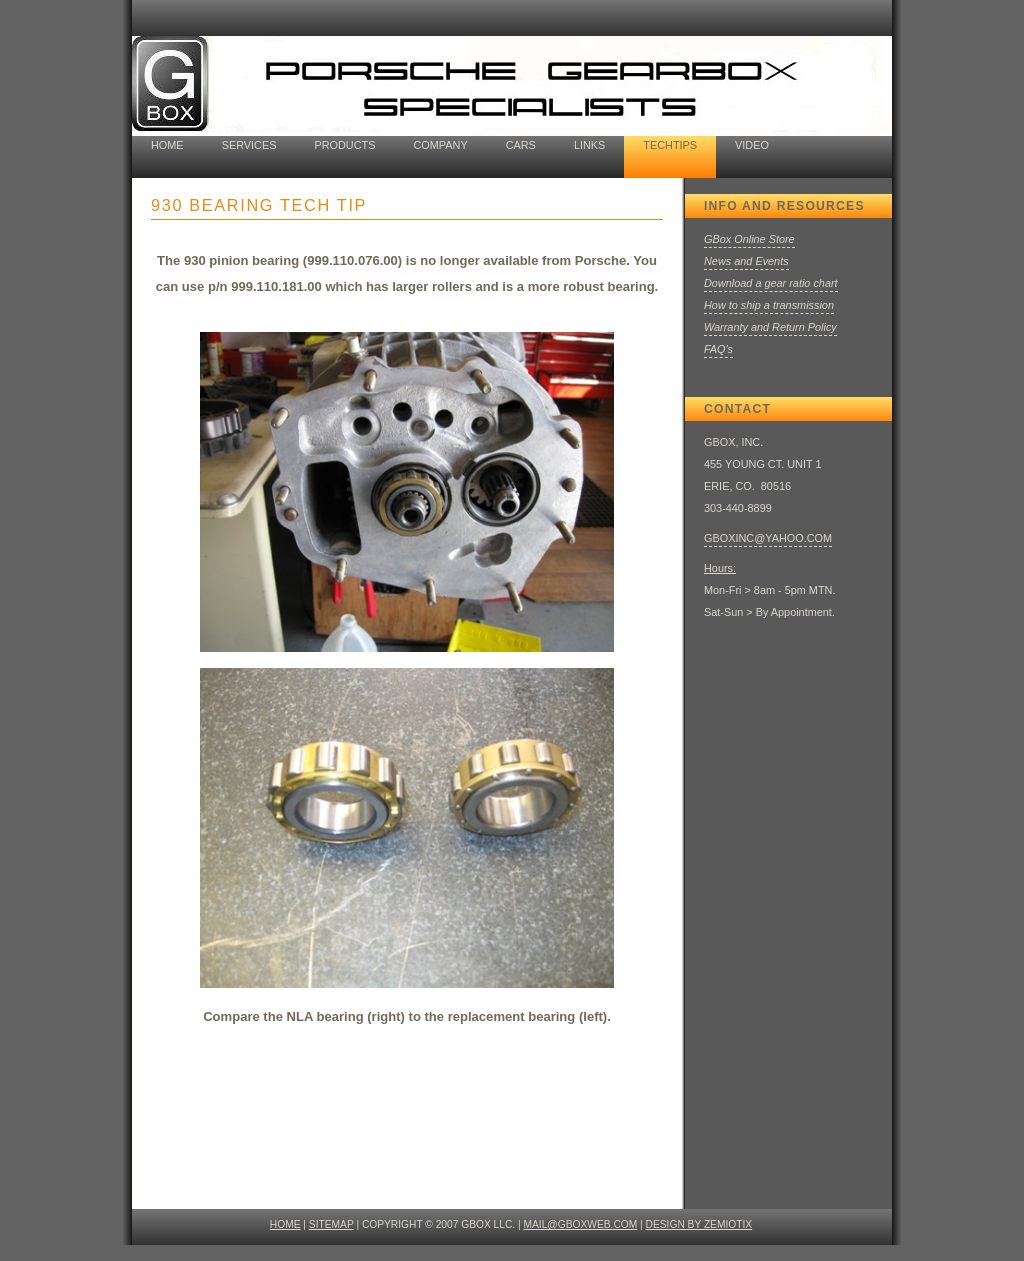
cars (521, 145)
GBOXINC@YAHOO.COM (768, 538)
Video (752, 145)
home (167, 145)
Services (249, 145)
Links (589, 145)
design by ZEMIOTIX (699, 1224)
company (440, 145)
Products (344, 145)
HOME (285, 1224)
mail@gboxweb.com (581, 1224)
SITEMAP (331, 1224)
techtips (670, 145)
